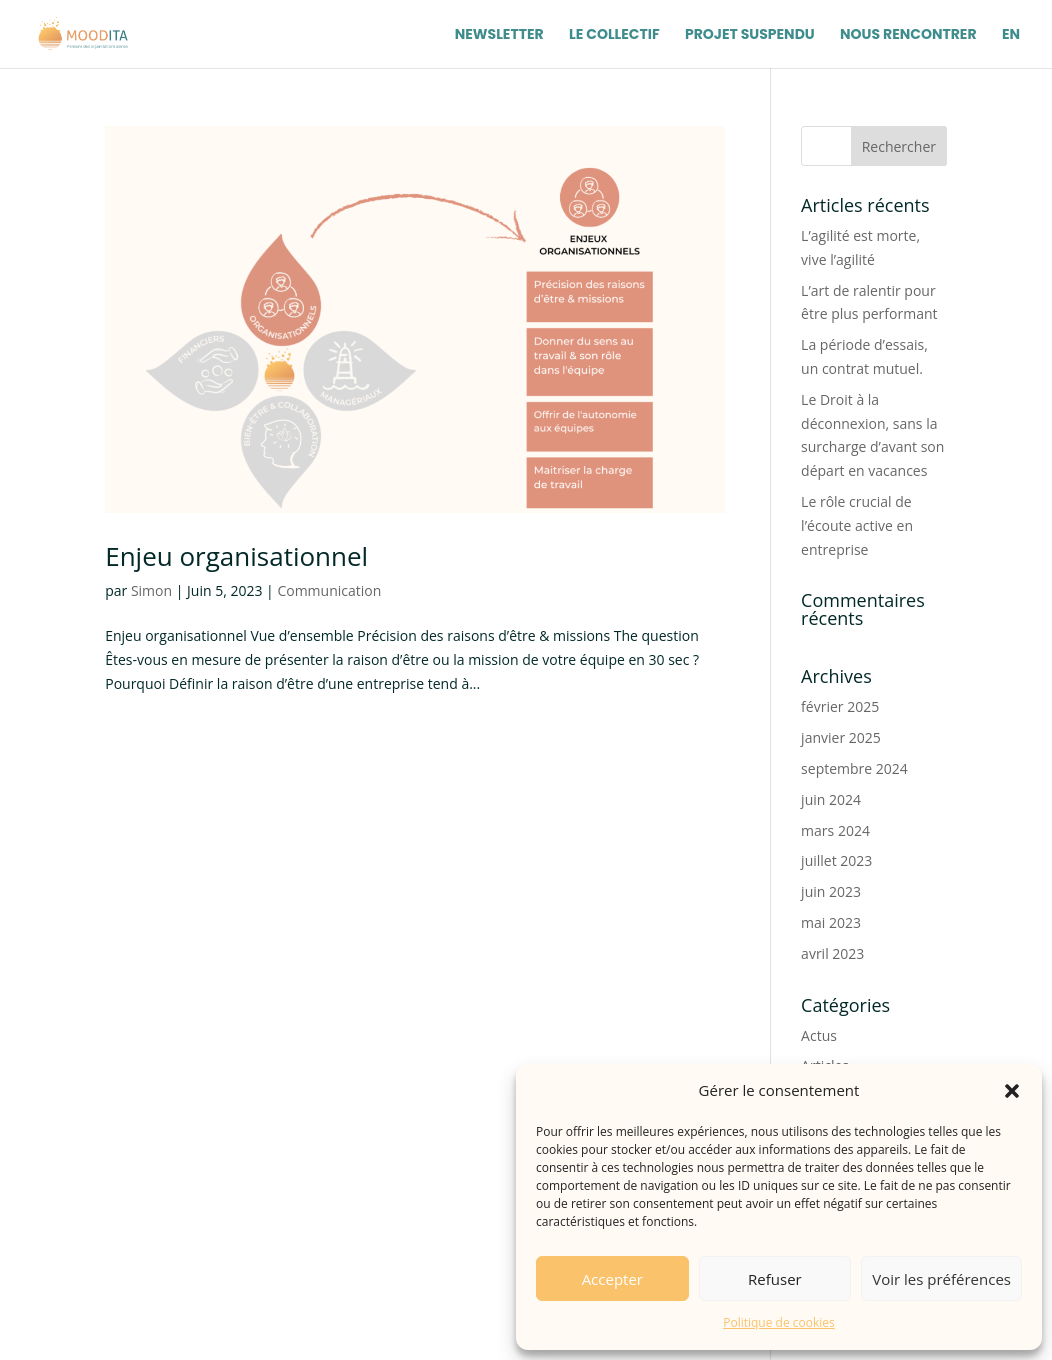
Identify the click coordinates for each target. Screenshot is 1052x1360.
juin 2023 (831, 891)
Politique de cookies (779, 1322)
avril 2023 (832, 953)
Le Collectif (614, 35)
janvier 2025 (841, 737)
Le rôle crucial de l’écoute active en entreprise (857, 525)
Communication (329, 590)
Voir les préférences (941, 1279)
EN (1011, 35)
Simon (151, 590)
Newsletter (499, 35)
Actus (819, 1035)
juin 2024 (831, 799)
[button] (1012, 1091)
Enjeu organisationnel (236, 556)
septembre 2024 (854, 768)
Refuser (775, 1279)
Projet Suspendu (750, 35)
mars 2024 (835, 830)
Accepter (612, 1279)
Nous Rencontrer (908, 35)
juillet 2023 (836, 860)
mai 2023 (831, 922)
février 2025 (840, 706)
